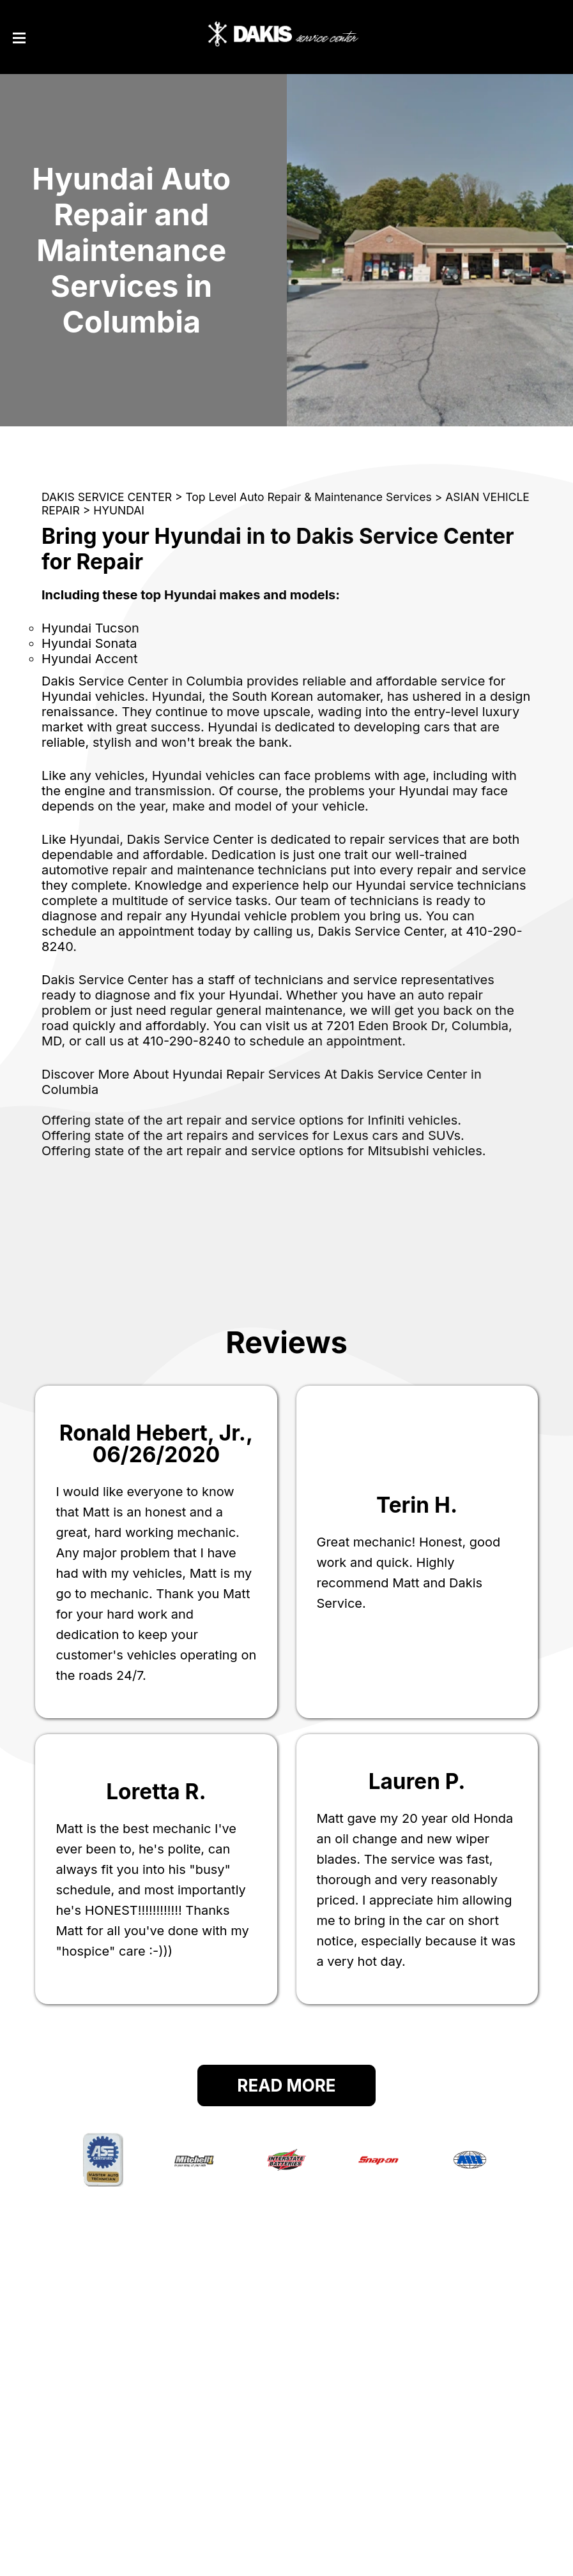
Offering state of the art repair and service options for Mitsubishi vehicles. (264, 1150)
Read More (286, 2085)
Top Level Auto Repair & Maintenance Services (308, 497)
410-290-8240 (186, 1041)
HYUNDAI (118, 510)
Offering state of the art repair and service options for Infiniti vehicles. (251, 1120)
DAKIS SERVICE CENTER (107, 497)
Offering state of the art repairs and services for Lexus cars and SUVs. (253, 1135)
